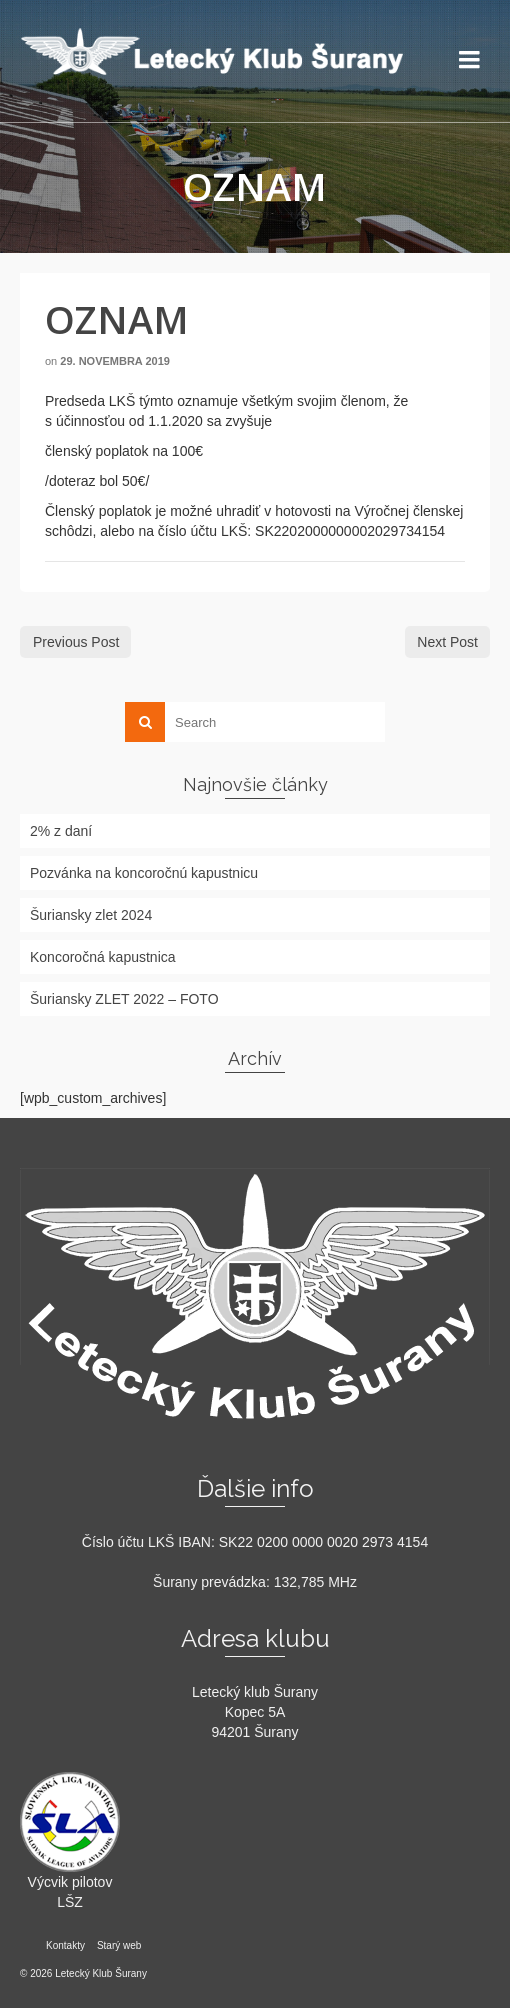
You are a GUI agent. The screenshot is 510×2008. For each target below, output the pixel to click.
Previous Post (76, 642)
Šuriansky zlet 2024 (91, 915)
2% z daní (61, 831)
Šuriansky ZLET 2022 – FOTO (124, 999)
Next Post (447, 642)
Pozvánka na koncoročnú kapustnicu (144, 873)
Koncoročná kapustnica (103, 957)
